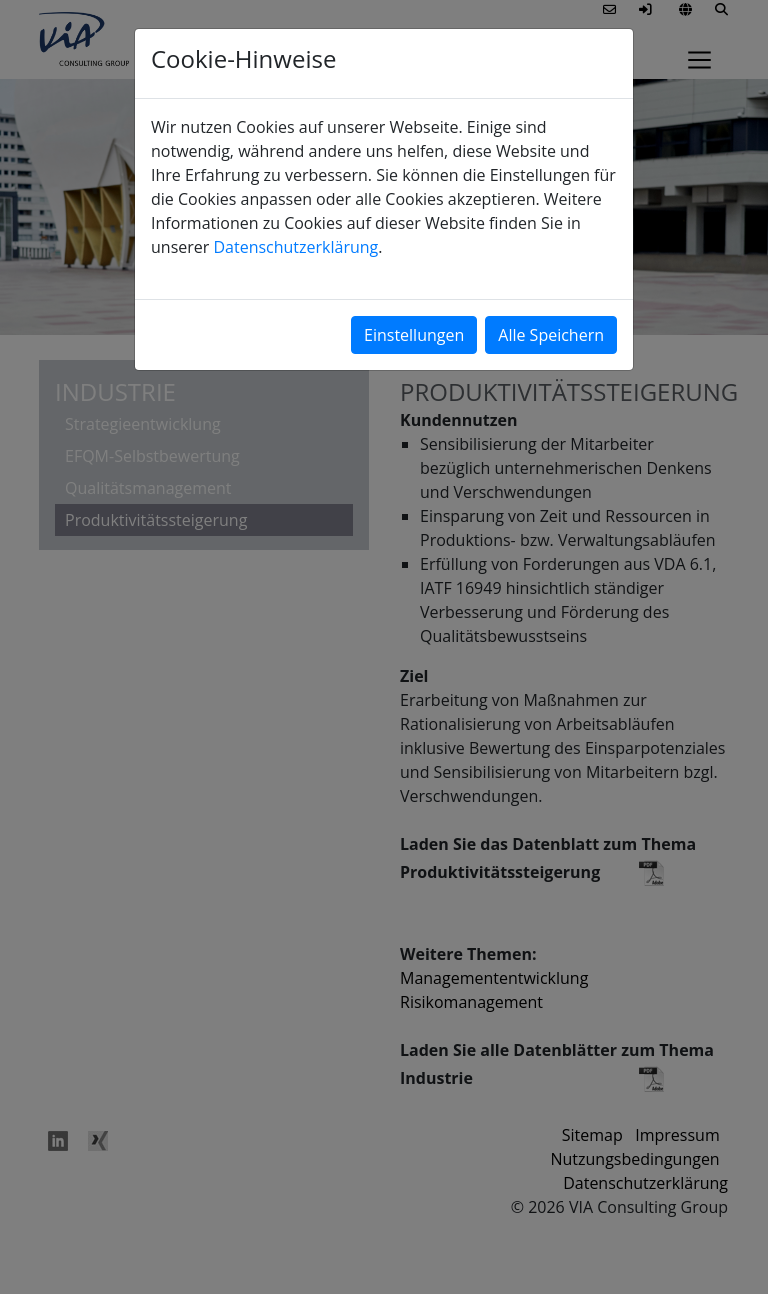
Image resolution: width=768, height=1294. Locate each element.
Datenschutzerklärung (295, 247)
